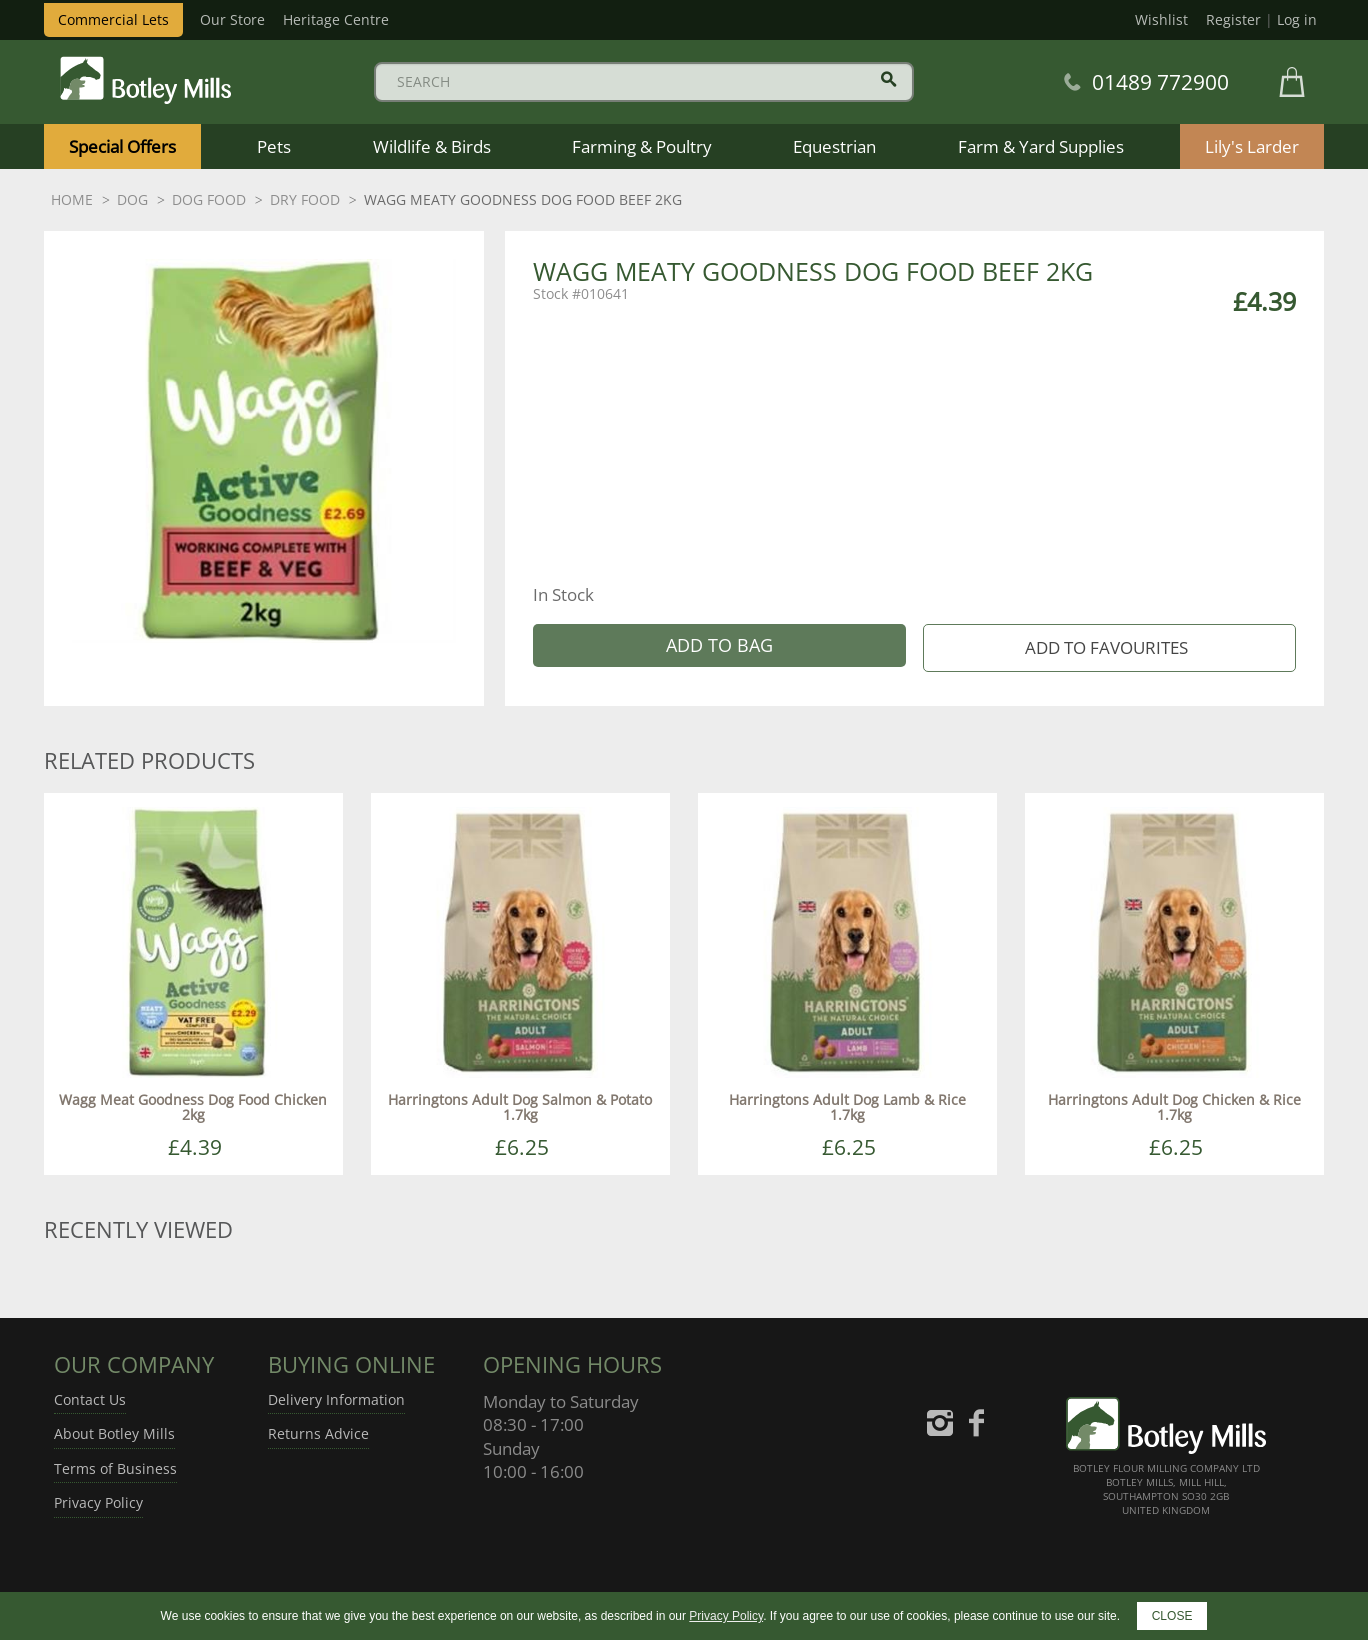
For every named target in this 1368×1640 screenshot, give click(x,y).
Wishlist (1161, 19)
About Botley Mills (114, 1433)
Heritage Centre (336, 19)
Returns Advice (318, 1433)
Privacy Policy (98, 1502)
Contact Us (90, 1399)
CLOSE (1172, 1616)
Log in (1297, 19)
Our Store (232, 19)
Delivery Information (336, 1399)
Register (1233, 19)
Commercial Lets (113, 19)
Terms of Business (115, 1468)
